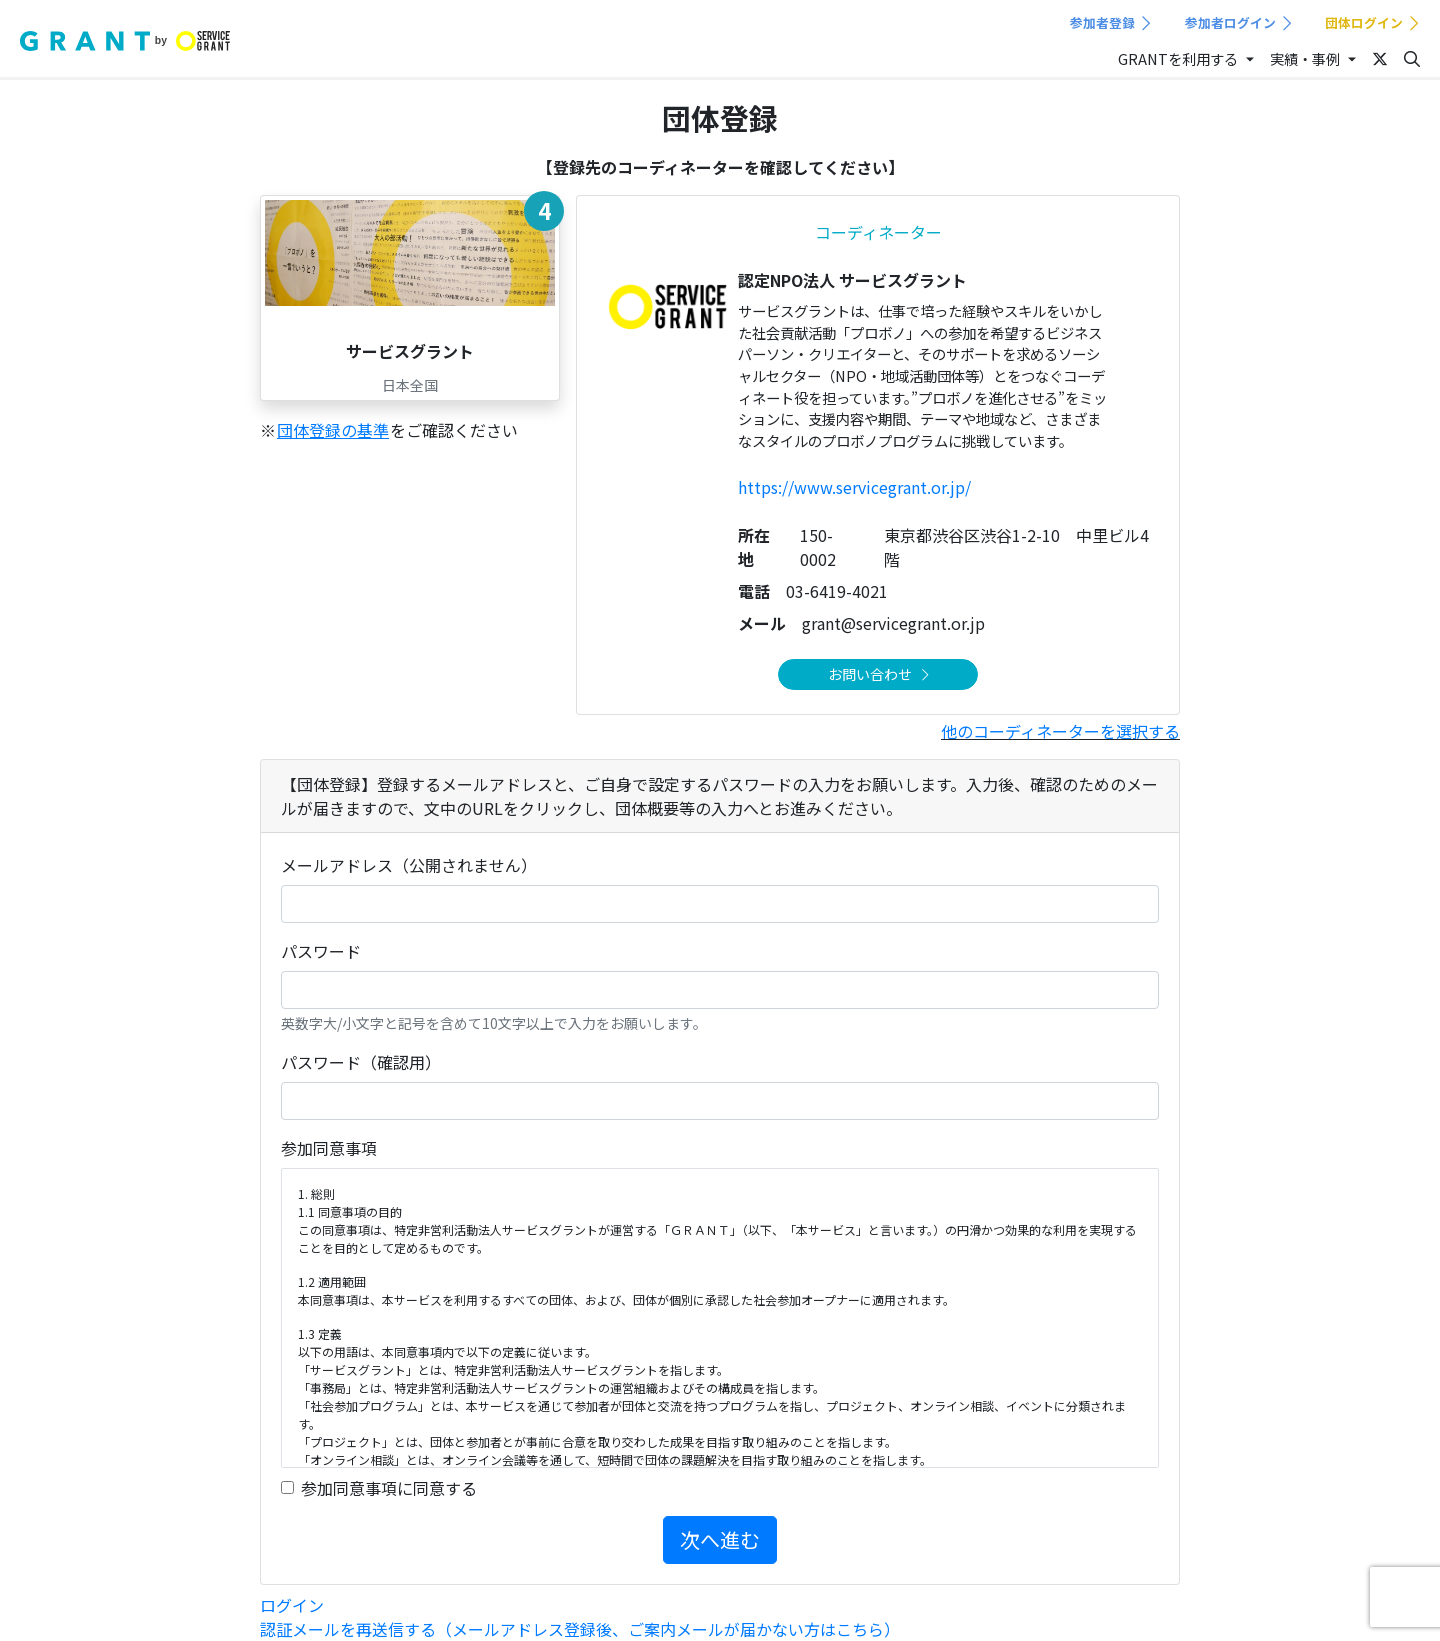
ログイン (292, 1605)
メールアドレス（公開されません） (409, 865)
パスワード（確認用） (361, 1062)
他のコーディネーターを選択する (1060, 731)
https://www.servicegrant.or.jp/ (854, 487)
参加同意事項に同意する (389, 1488)
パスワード (321, 951)
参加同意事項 (329, 1148)
